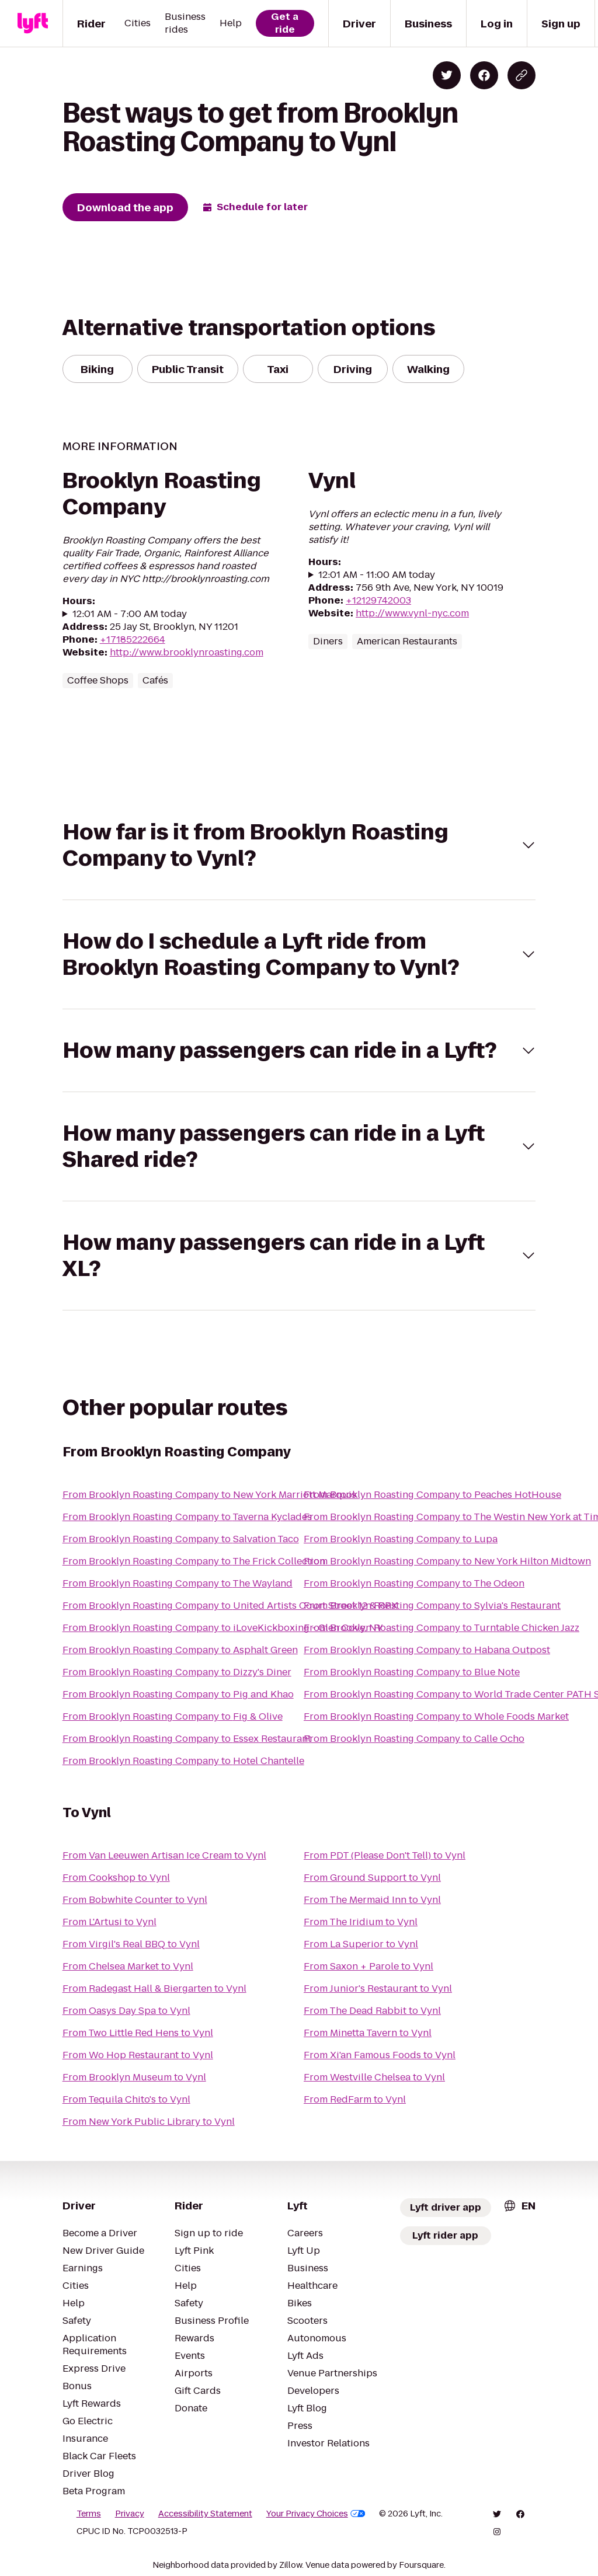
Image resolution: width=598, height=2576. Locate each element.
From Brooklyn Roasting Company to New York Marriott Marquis (209, 1494)
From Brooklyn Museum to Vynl (134, 2077)
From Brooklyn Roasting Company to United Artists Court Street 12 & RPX (230, 1605)
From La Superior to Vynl (361, 1944)
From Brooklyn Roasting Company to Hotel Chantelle (183, 1761)
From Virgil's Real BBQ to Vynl (131, 1944)
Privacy (129, 2513)
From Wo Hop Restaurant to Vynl (137, 2055)
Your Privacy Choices (316, 2513)
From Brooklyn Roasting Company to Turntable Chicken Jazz (441, 1627)
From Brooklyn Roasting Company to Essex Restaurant (186, 1738)
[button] (299, 845)
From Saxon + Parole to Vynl (368, 1966)
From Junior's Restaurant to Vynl (378, 1988)
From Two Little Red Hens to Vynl (137, 2033)
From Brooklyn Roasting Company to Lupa (401, 1539)
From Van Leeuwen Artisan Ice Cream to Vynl (164, 1855)
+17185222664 (132, 639)
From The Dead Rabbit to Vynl (372, 2010)
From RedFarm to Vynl (355, 2099)
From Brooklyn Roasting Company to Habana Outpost (427, 1650)
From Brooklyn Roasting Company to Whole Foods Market (436, 1716)
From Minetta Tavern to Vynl (368, 2033)
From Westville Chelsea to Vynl (374, 2077)
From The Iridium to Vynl (361, 1922)
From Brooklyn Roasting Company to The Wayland (177, 1583)
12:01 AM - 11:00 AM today (376, 575)
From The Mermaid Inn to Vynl (372, 1899)
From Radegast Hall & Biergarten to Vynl (154, 1988)
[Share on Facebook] (484, 75)
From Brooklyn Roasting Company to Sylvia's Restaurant (432, 1605)
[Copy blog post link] (521, 75)
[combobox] (519, 2205)
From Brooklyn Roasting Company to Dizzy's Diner (176, 1672)
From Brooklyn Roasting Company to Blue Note (412, 1672)
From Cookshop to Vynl (116, 1877)
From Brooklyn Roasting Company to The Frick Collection (193, 1561)
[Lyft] (32, 23)
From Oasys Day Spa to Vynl (126, 2010)
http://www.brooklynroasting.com (186, 652)
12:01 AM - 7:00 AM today (129, 614)
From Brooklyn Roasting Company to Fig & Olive (172, 1716)
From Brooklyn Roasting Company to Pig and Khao (178, 1694)
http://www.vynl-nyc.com (412, 613)
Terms (89, 2513)
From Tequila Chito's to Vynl (126, 2099)
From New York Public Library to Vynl (148, 2121)
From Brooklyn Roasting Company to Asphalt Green (180, 1650)
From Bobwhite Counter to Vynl (134, 1899)
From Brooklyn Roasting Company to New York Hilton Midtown (447, 1561)
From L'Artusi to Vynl (109, 1922)
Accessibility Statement (205, 2513)
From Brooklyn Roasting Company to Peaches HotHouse (432, 1494)
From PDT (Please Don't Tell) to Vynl (384, 1855)
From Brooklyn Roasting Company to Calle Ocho (414, 1738)
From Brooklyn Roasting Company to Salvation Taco (180, 1539)
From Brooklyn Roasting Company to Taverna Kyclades (187, 1517)
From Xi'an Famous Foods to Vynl (380, 2055)
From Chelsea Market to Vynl (127, 1966)
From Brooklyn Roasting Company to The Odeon (414, 1583)
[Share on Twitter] (447, 75)
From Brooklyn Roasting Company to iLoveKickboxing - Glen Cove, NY (222, 1627)
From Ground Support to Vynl (372, 1877)
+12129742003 (378, 600)
